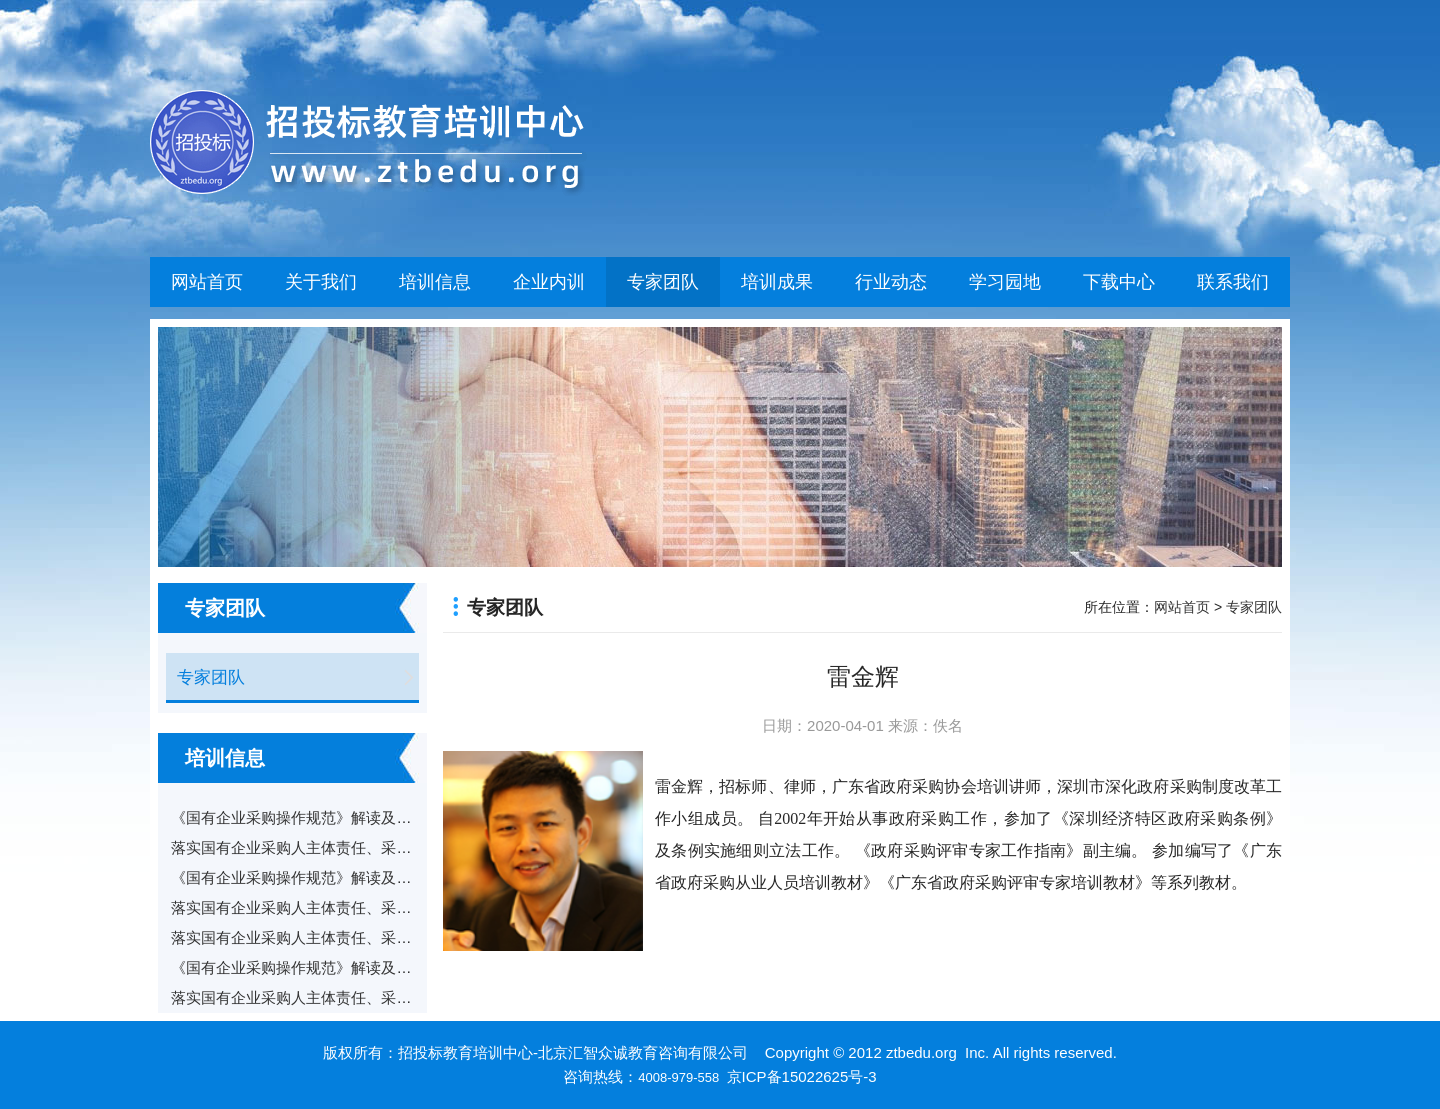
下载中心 (1119, 282)
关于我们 (321, 282)
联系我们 (1233, 282)
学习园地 (1005, 282)
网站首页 (207, 282)
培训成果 (777, 282)
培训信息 (435, 282)
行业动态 (891, 282)
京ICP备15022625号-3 (802, 1076)
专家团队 (663, 282)
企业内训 (549, 282)
